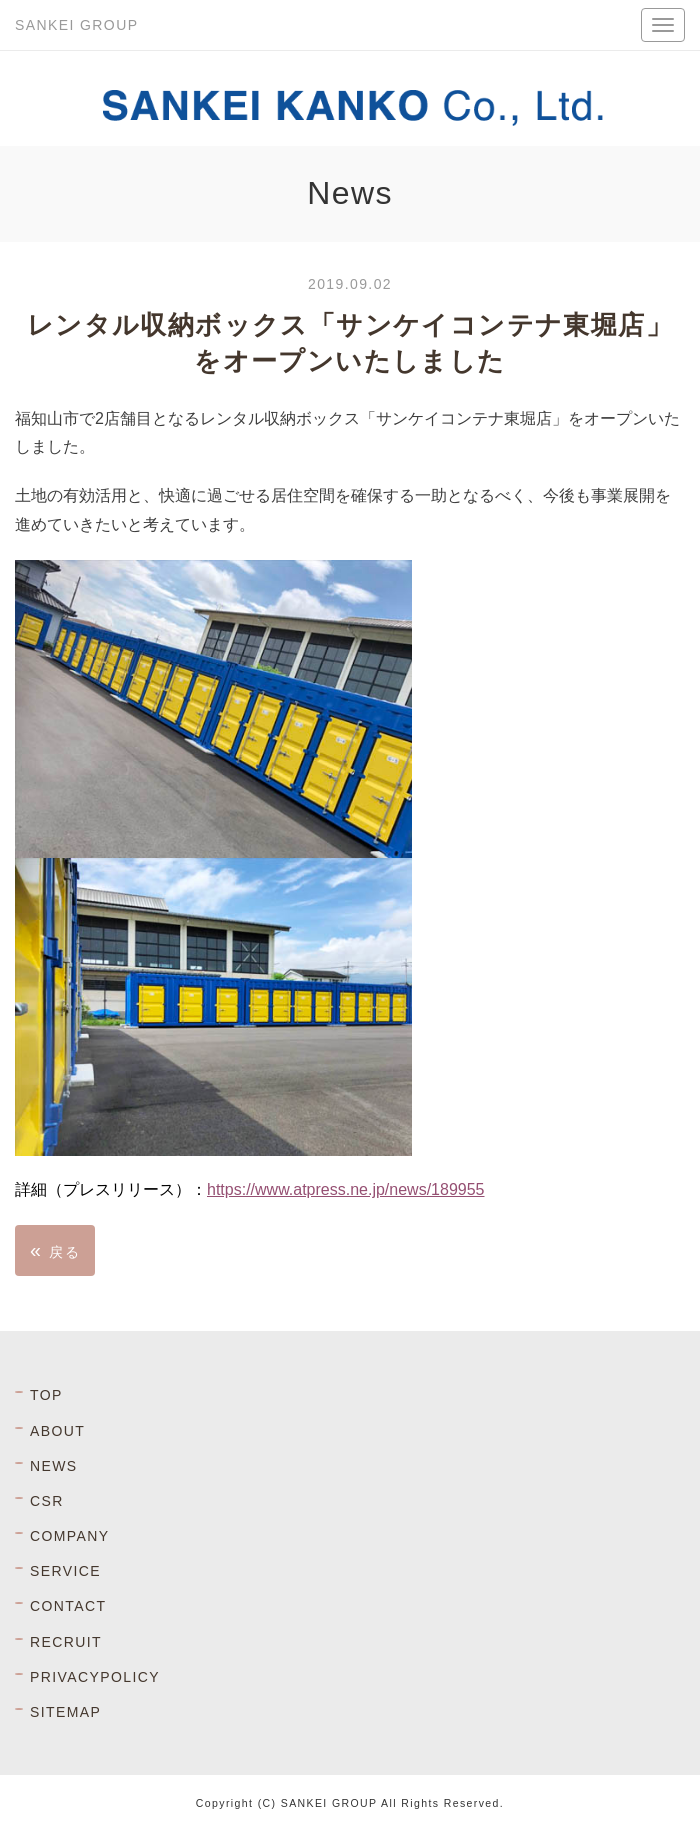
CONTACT (68, 1606)
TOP (46, 1395)
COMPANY (70, 1536)
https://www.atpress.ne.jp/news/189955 (346, 1189)
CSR (47, 1501)
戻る (55, 1250)
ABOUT (57, 1431)
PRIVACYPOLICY (95, 1677)
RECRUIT (66, 1642)
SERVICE (65, 1571)
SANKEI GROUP (76, 25)
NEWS (54, 1466)
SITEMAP (65, 1712)
